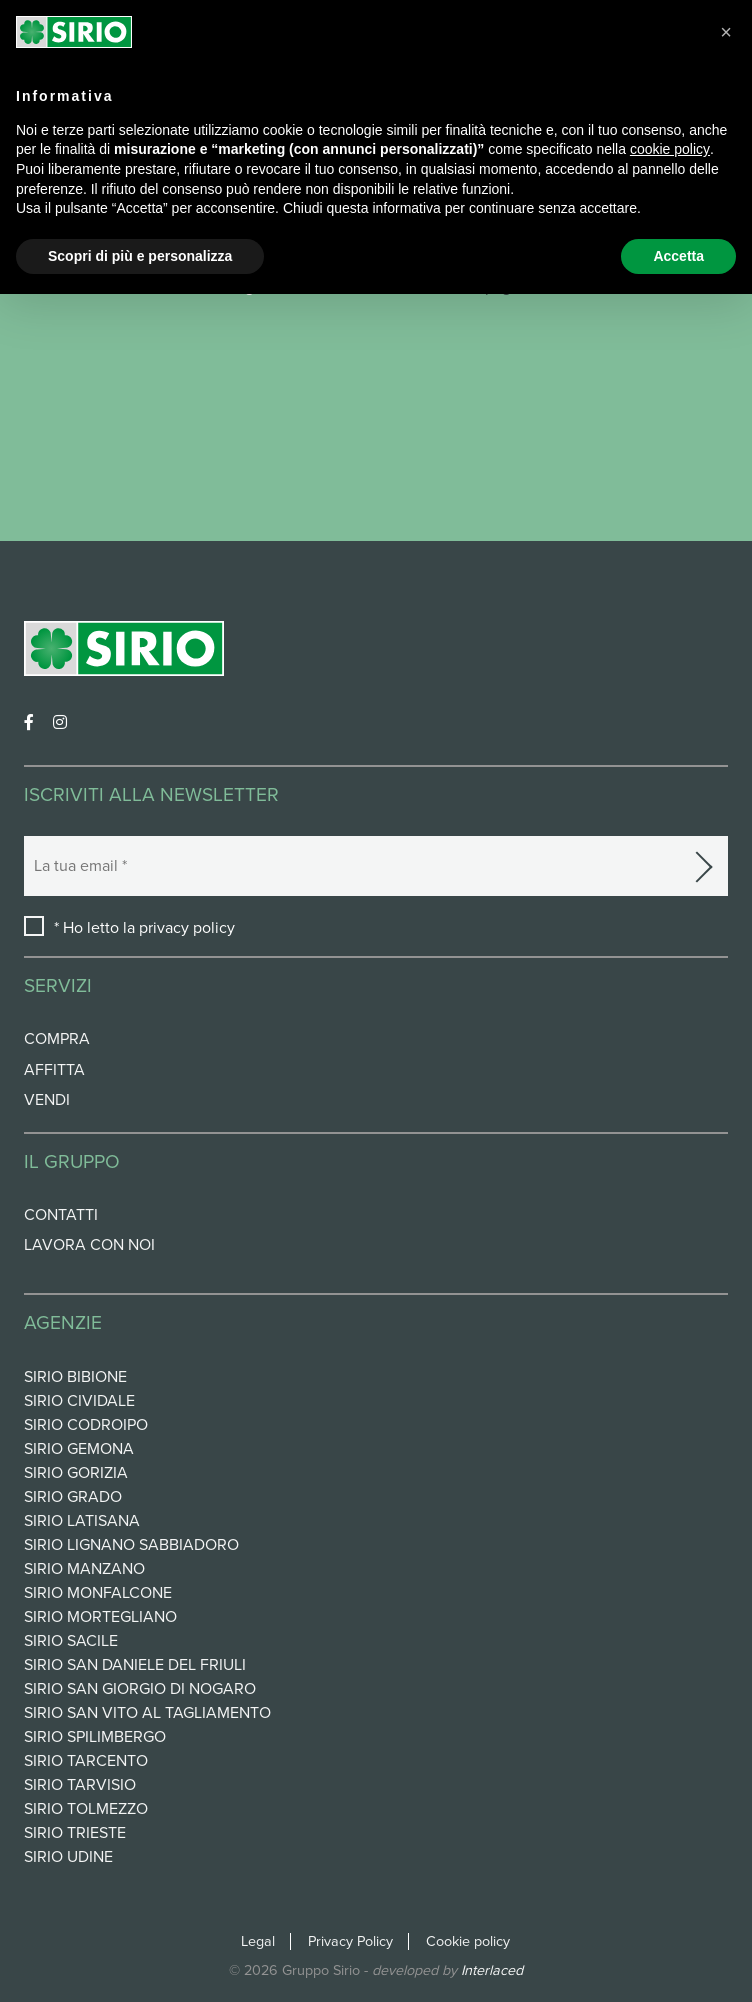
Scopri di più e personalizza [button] (140, 256)
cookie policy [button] (670, 149)
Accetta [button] (678, 256)
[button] (726, 32)
